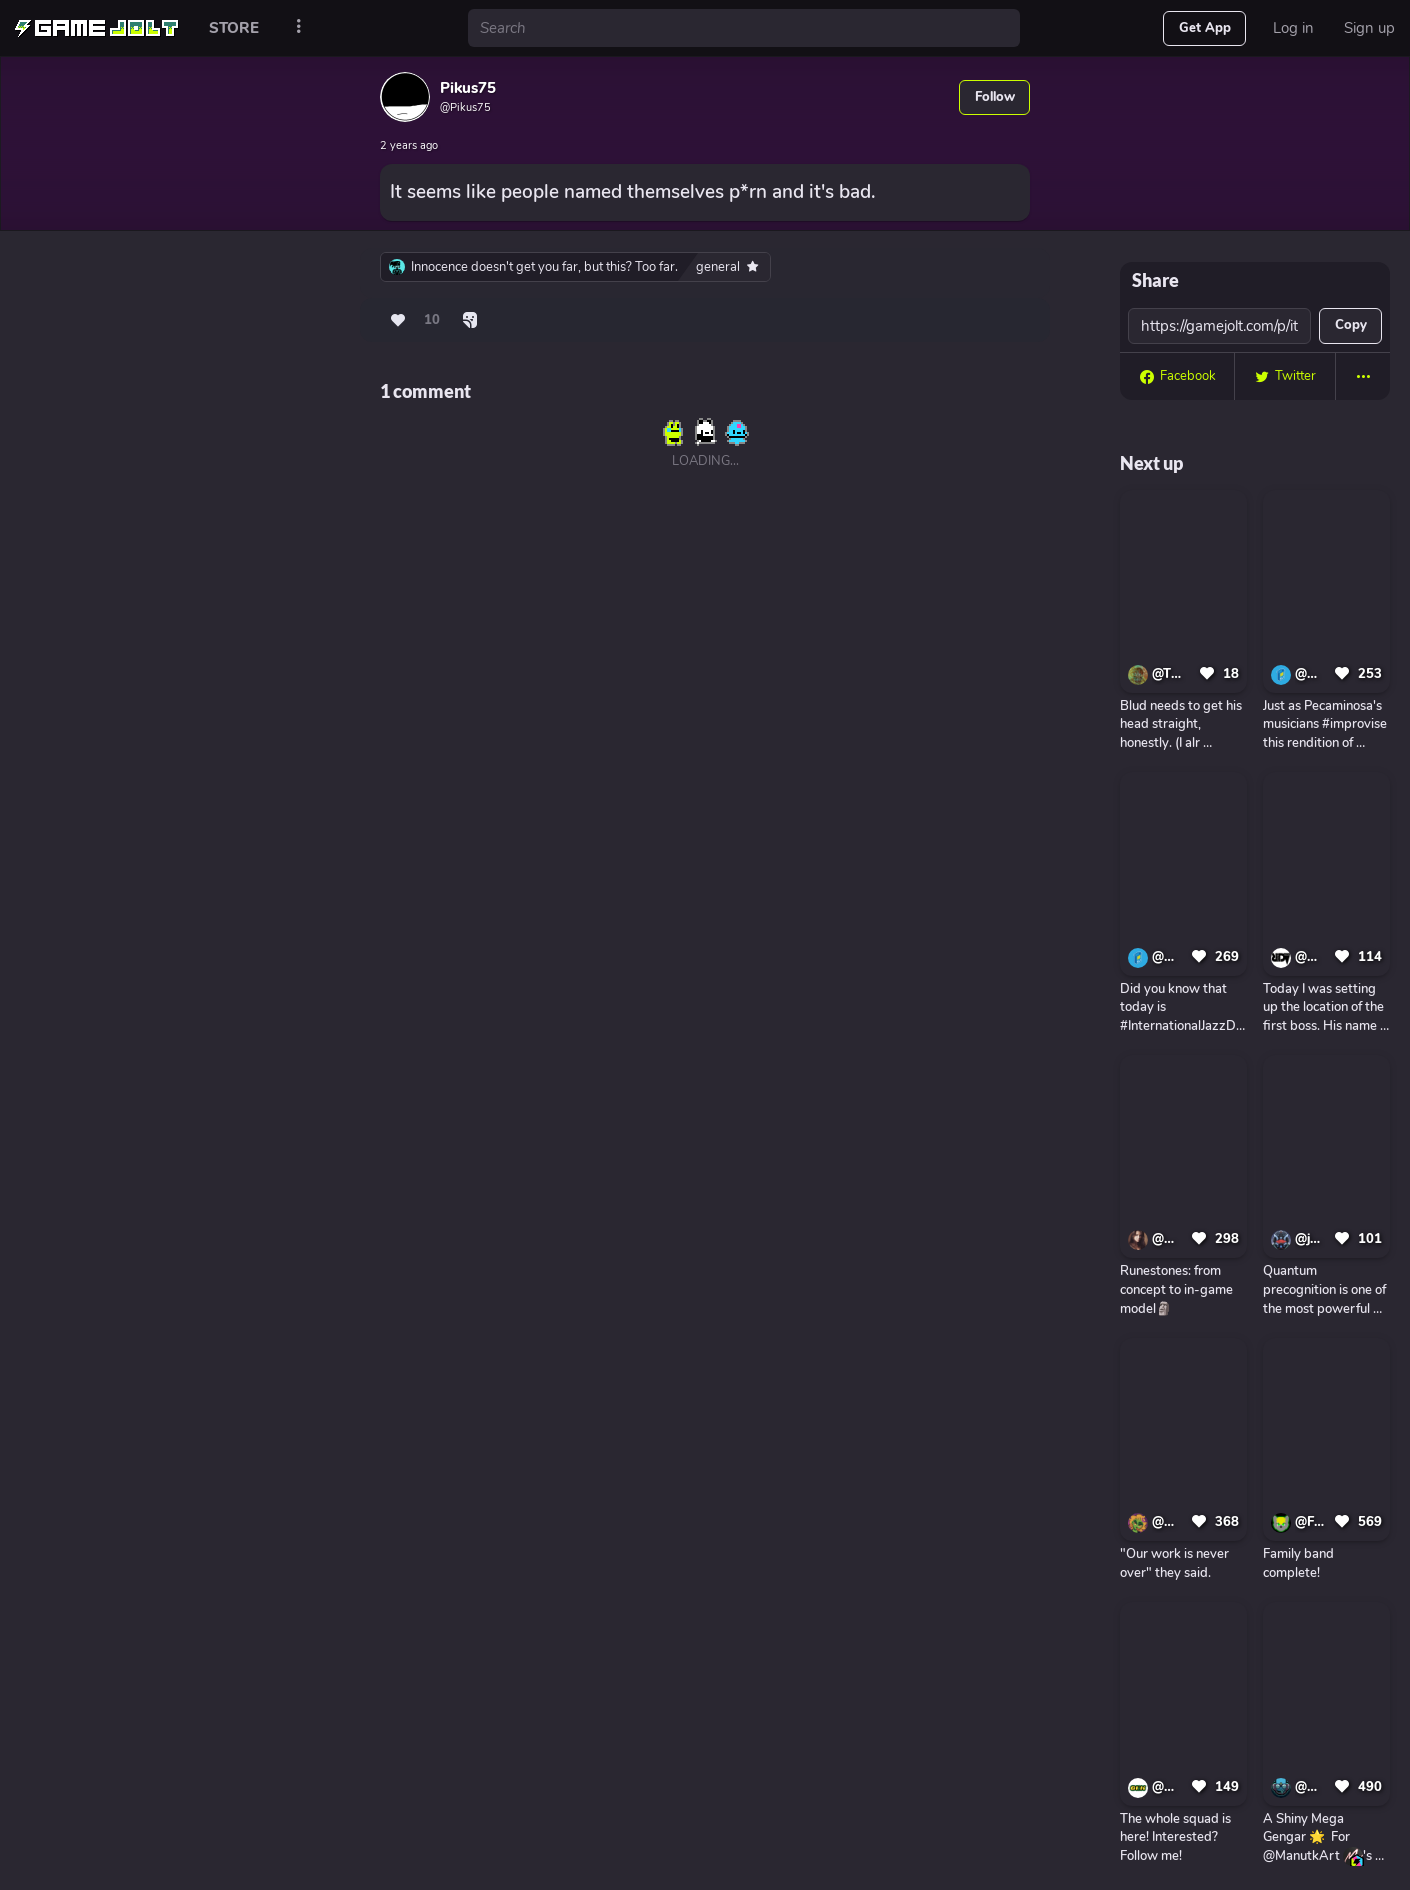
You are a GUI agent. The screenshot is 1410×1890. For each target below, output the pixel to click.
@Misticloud (1168, 1522)
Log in (1293, 28)
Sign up (1369, 28)
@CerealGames (1311, 674)
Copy (1351, 325)
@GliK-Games (1168, 1787)
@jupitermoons (1311, 1239)
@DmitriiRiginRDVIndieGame (1311, 957)
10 (432, 320)
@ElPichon (1311, 1787)
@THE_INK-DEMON (1172, 674)
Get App (1205, 28)
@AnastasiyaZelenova (1168, 1239)
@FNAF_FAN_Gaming (1311, 1522)
